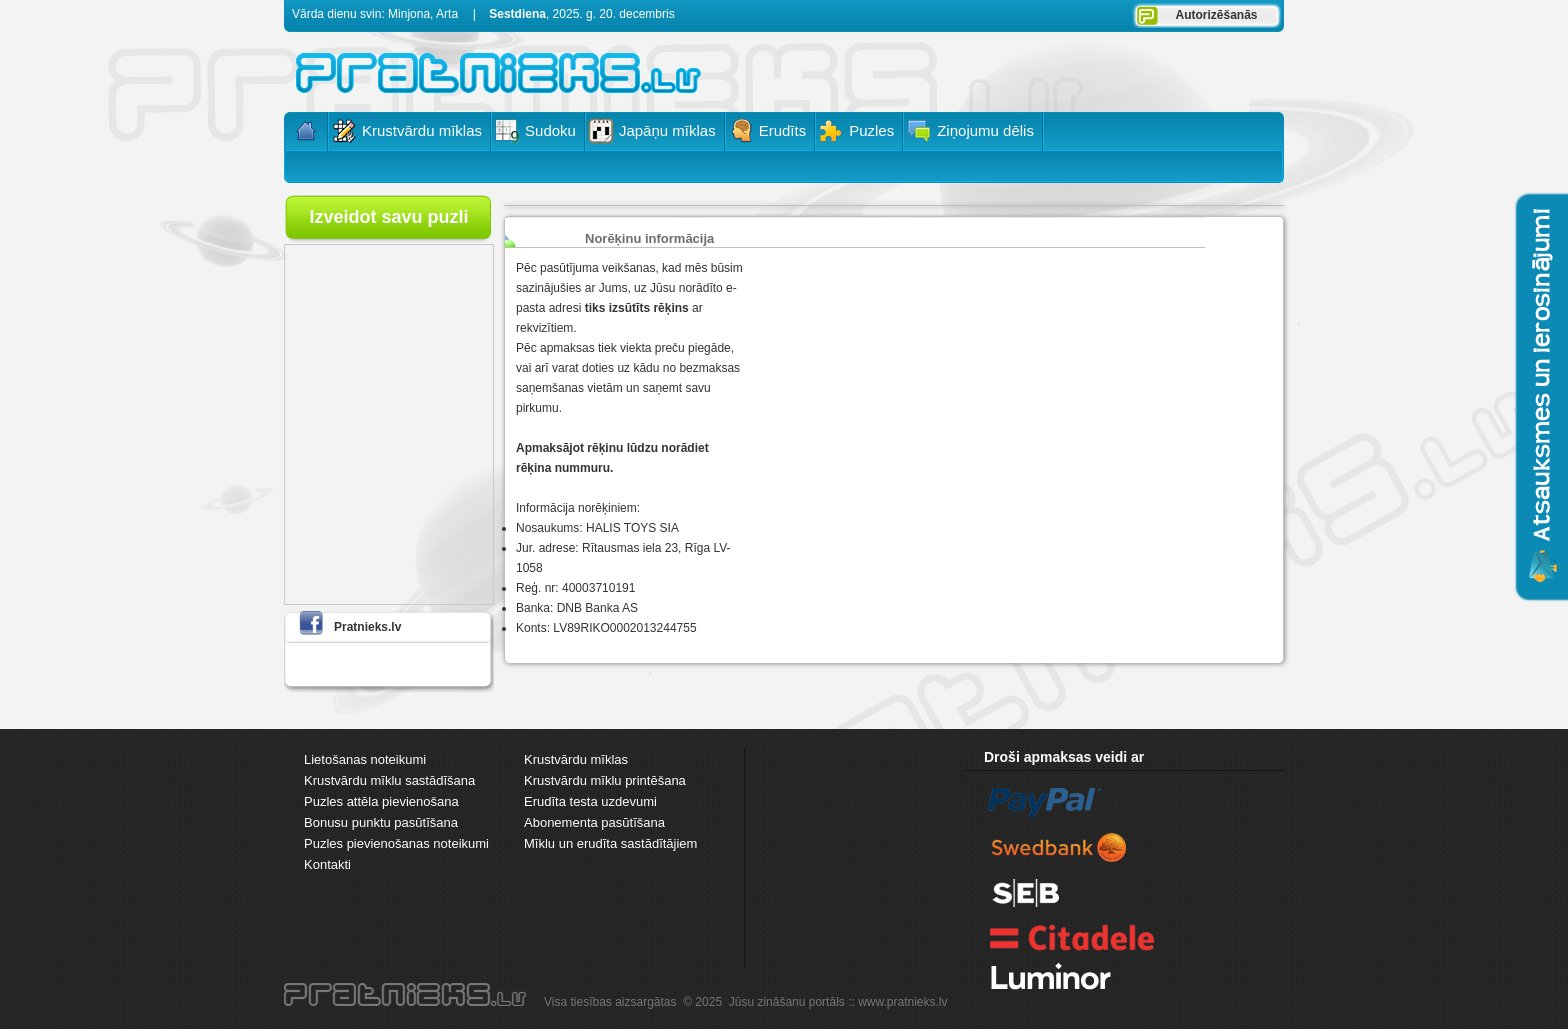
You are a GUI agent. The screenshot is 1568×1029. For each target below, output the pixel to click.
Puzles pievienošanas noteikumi (396, 843)
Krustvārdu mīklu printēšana (605, 780)
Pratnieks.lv (367, 627)
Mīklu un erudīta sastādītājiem (610, 843)
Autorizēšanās (1216, 15)
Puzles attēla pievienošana (381, 801)
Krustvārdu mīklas (576, 759)
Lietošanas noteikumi (365, 759)
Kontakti (327, 864)
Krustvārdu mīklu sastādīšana (389, 780)
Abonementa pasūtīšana (594, 822)
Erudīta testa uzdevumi (590, 801)
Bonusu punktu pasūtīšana (381, 822)
